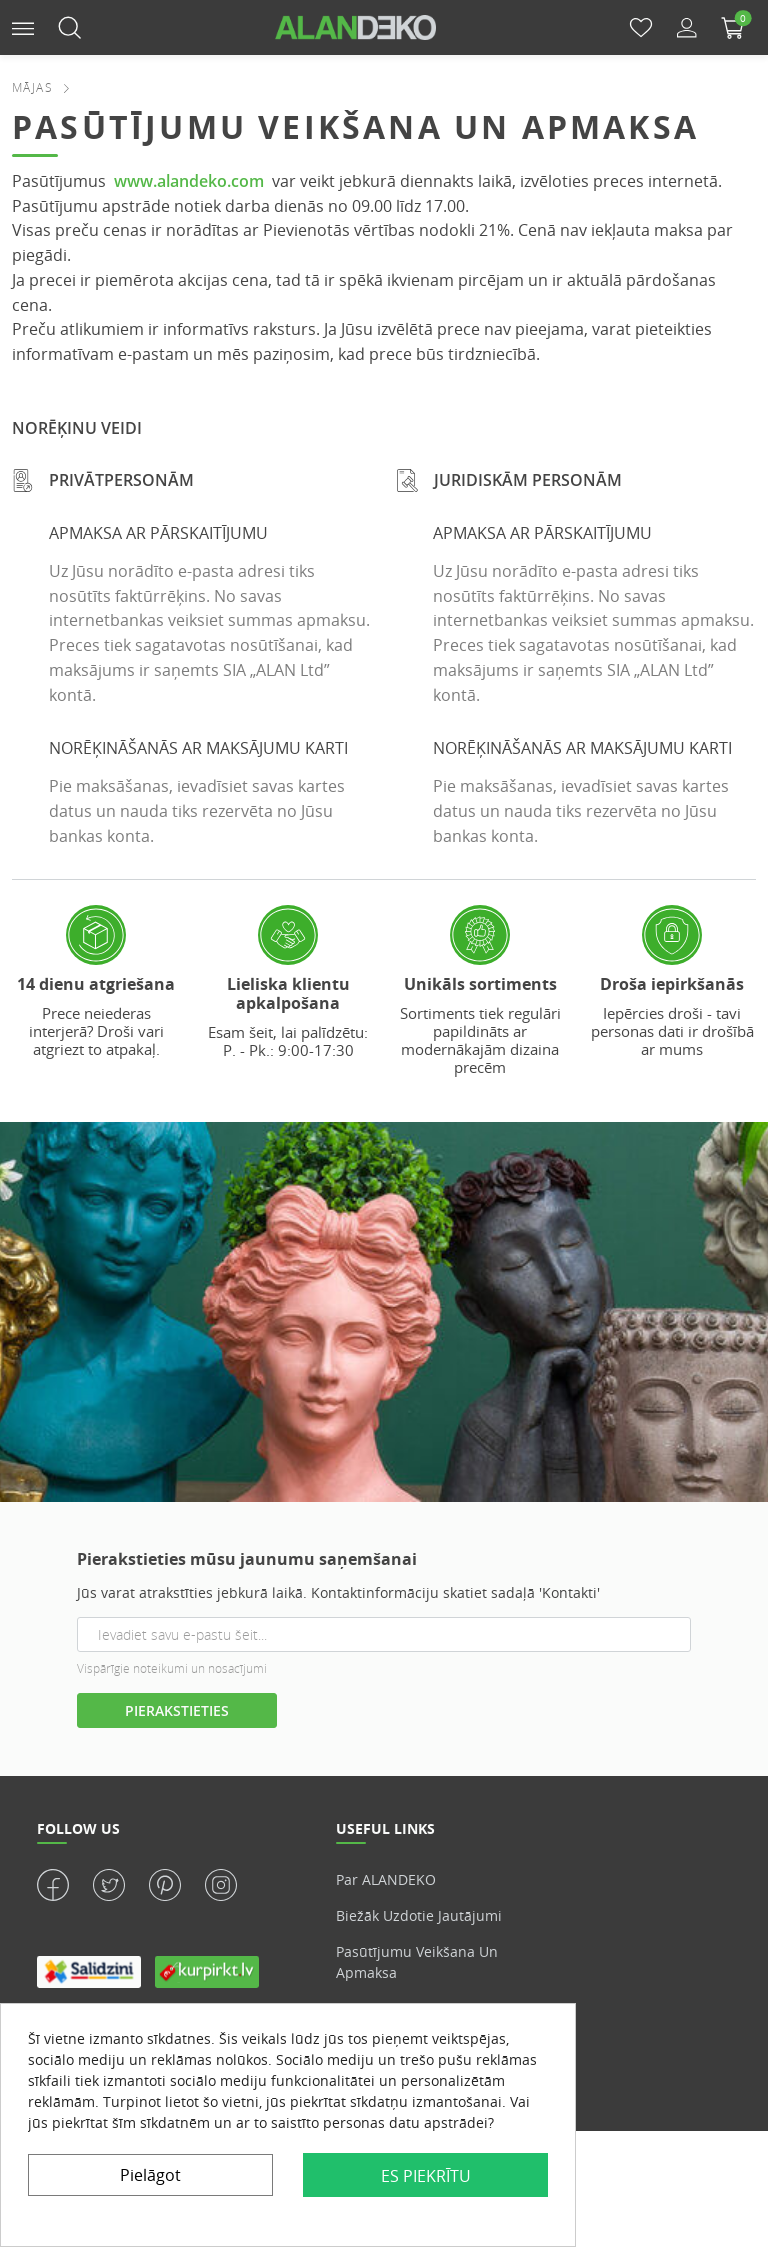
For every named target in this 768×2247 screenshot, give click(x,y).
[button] (23, 26)
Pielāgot (150, 2175)
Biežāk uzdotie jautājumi (419, 1915)
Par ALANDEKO (386, 1879)
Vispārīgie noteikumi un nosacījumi (172, 1668)
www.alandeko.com (189, 181)
